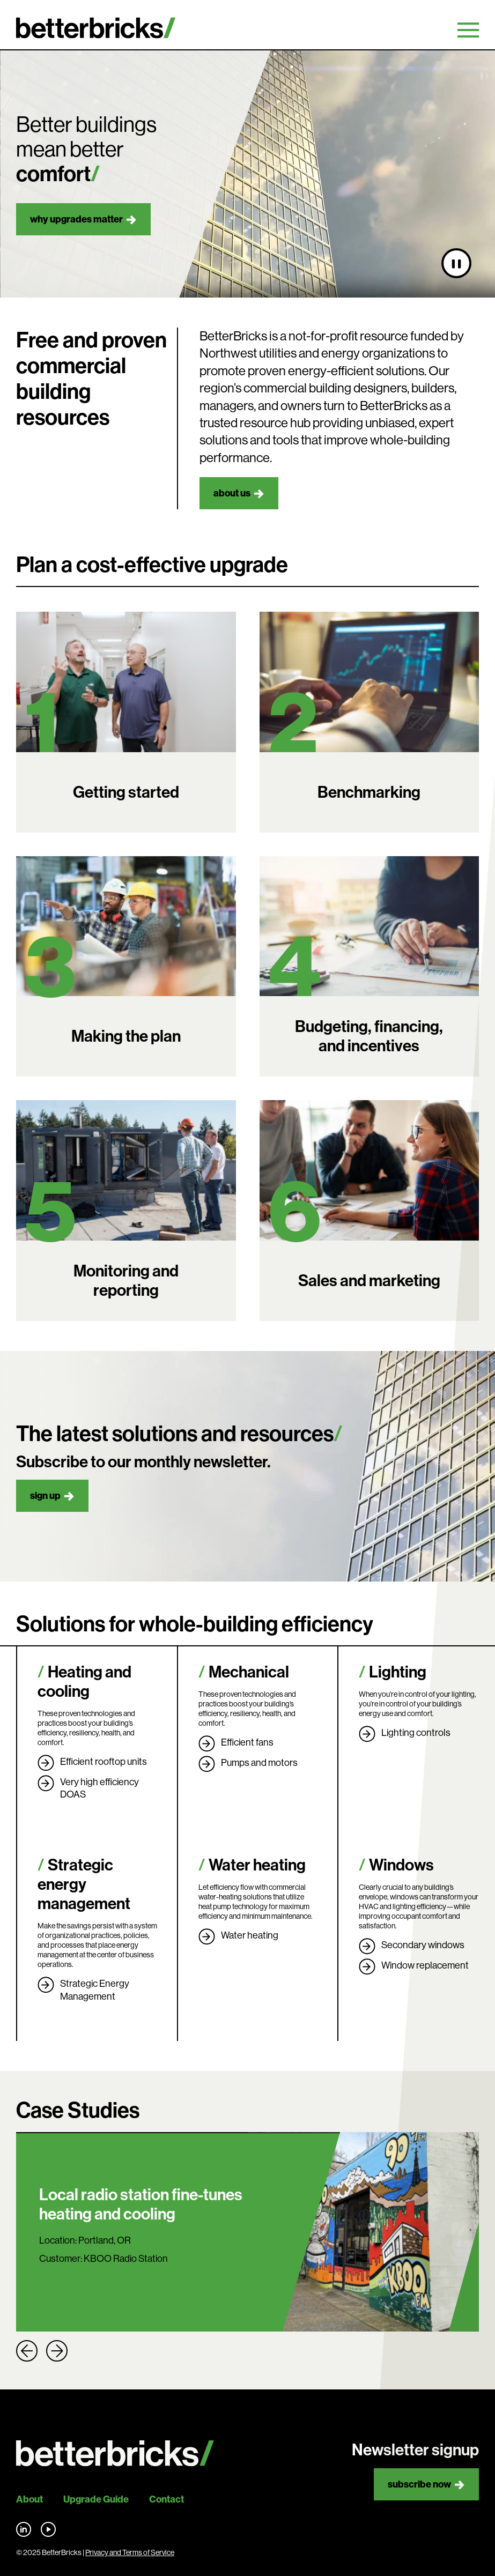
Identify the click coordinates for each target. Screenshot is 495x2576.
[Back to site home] (115, 2453)
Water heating (257, 1865)
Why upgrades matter (76, 219)
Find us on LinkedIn (23, 2529)
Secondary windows (422, 1945)
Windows (401, 1865)
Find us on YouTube (48, 2529)
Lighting (397, 1672)
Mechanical (249, 1672)
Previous (27, 2351)
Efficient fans (247, 1742)
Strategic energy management (84, 1884)
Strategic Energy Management (94, 1990)
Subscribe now (419, 2484)
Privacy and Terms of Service (129, 2552)
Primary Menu (468, 30)
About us (231, 493)
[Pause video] (456, 263)
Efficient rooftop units (103, 1761)
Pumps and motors (259, 1762)
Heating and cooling (84, 1681)
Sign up (45, 1496)
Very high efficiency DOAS (99, 1788)
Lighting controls (415, 1732)
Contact (166, 2499)
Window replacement (425, 1965)
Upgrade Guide (96, 2499)
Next (57, 2351)
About (29, 2499)
